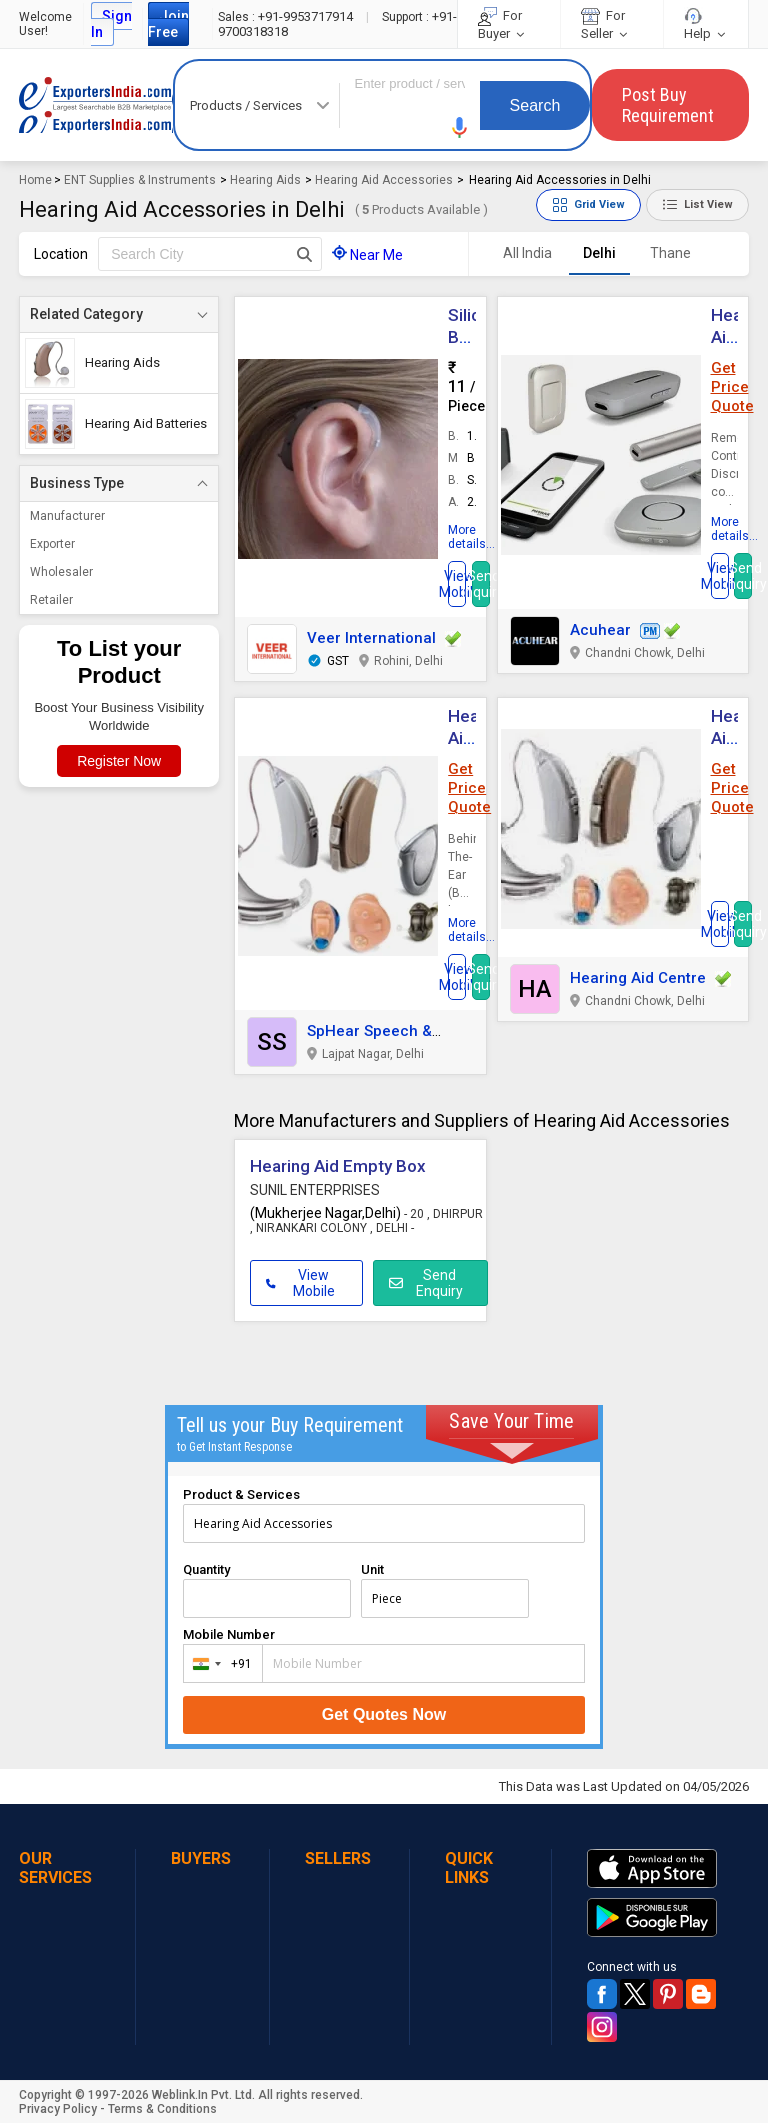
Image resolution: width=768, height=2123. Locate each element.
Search (535, 105)
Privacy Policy (58, 2109)
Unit (372, 1569)
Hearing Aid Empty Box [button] (338, 1166)
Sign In (111, 24)
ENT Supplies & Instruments (140, 180)
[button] (460, 127)
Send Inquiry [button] (481, 584)
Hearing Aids (265, 180)
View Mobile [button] (300, 1283)
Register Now (119, 761)
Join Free (168, 24)
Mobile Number (229, 1634)
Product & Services (241, 1494)
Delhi (599, 253)
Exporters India (95, 105)
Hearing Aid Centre (638, 978)
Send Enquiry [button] (426, 1283)
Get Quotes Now (384, 1714)
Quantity (206, 1569)
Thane (670, 253)
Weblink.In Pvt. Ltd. (203, 2095)
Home (35, 180)
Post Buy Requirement (668, 105)
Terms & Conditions (162, 2109)
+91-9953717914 (287, 16)
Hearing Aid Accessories (384, 180)
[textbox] (210, 254)
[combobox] (218, 1663)
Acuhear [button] (600, 630)
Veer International (371, 638)
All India (527, 253)
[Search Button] (304, 254)
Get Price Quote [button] (732, 387)
